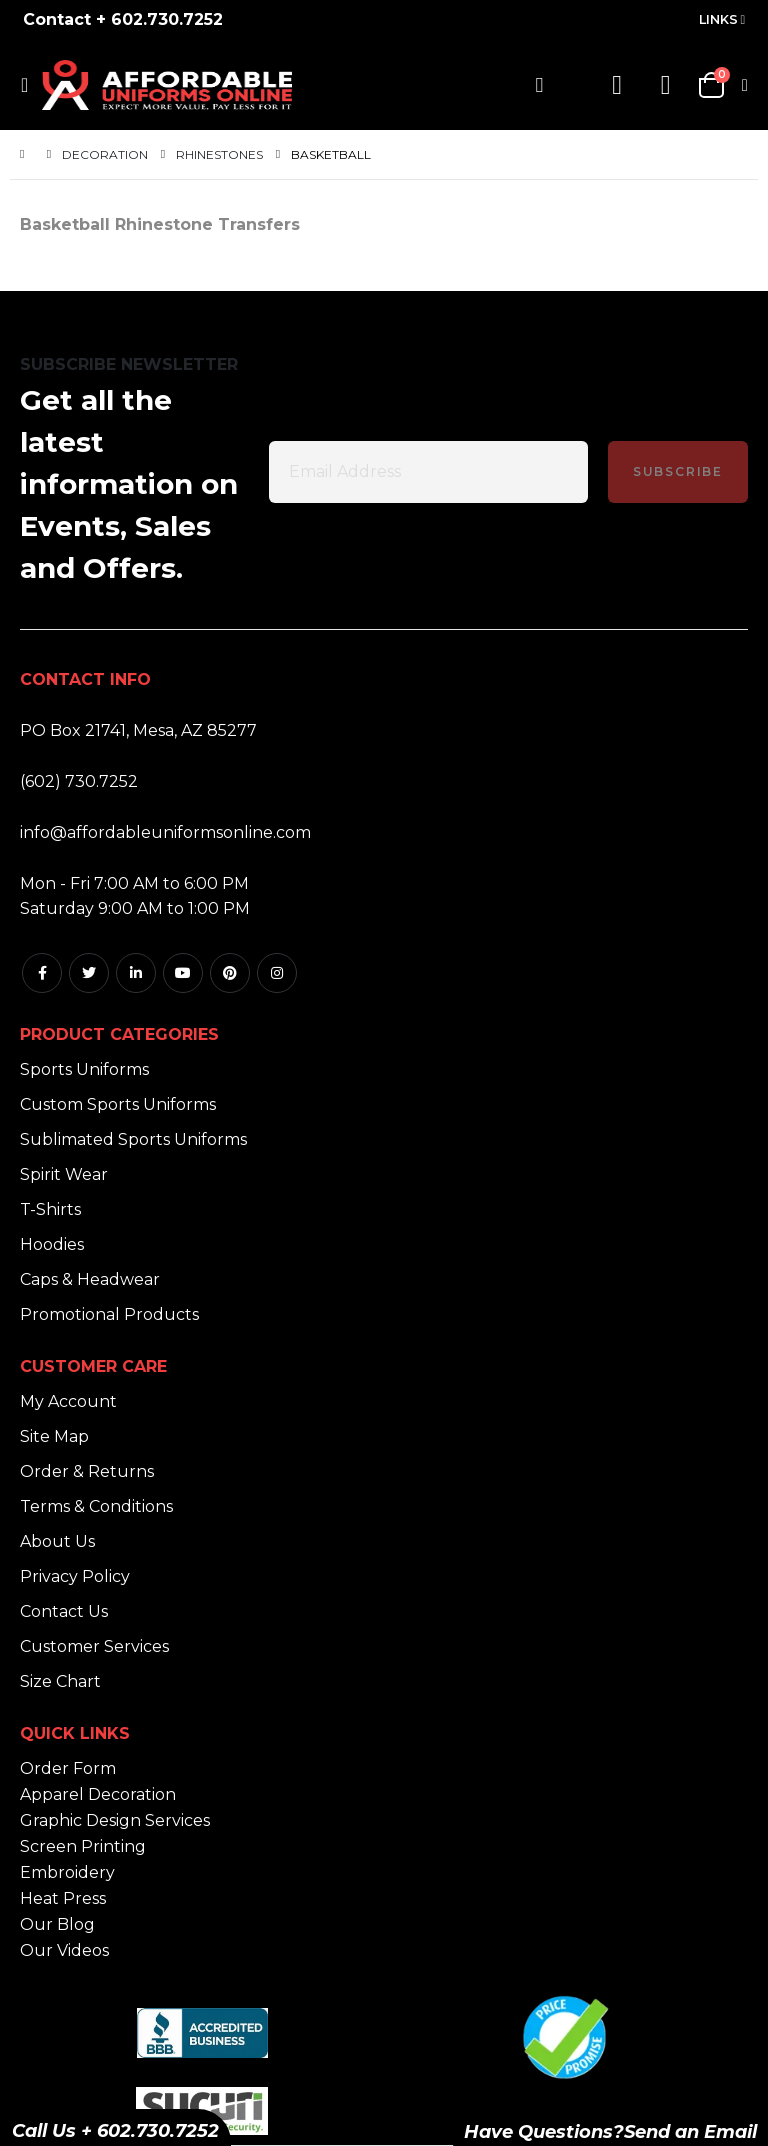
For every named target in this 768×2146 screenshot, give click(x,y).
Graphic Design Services (115, 1820)
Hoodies (52, 1244)
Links (718, 19)
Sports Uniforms (84, 1069)
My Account (68, 1401)
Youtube (183, 973)
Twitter (89, 973)
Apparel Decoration (98, 1794)
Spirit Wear (64, 1174)
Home (27, 154)
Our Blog (57, 1924)
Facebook (42, 973)
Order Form (68, 1768)
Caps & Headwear (90, 1279)
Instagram (277, 973)
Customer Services (94, 1646)
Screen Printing (83, 1846)
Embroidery (67, 1872)
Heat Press (63, 1898)
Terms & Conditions (96, 1506)
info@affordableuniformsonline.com (165, 832)
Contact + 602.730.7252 (123, 19)
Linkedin (136, 973)
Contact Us (64, 1611)
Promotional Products (109, 1314)
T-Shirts (50, 1209)
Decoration (105, 155)
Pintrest (230, 973)
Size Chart (60, 1681)
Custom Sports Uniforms (118, 1104)
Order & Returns (87, 1471)
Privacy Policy (75, 1576)
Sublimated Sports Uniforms (133, 1139)
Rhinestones (219, 155)
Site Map (54, 1436)
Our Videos (64, 1950)
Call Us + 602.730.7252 (115, 2131)
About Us (57, 1541)
